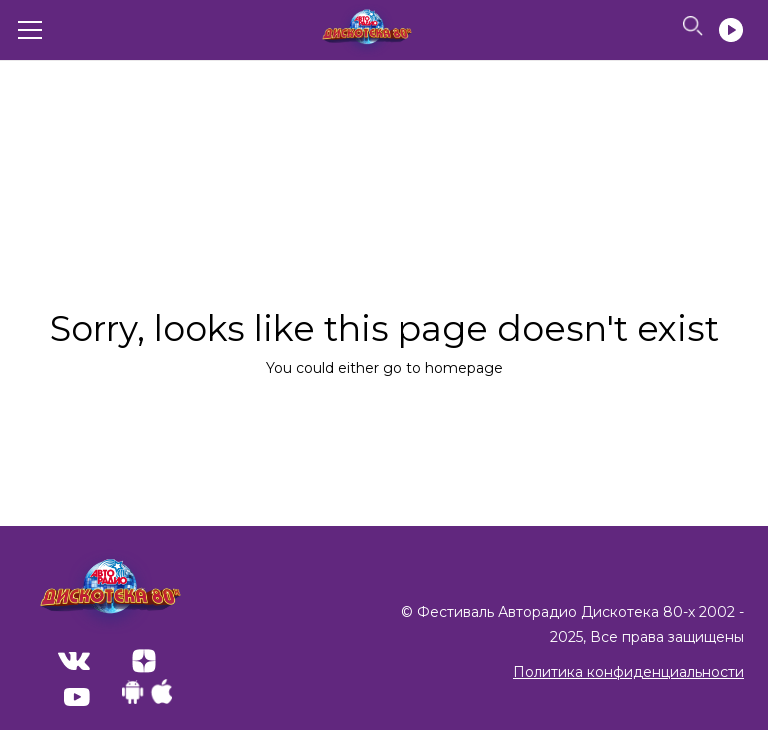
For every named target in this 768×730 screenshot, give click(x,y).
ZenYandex (144, 661)
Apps (147, 691)
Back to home (384, 433)
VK (74, 661)
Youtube (77, 697)
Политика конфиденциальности (628, 672)
